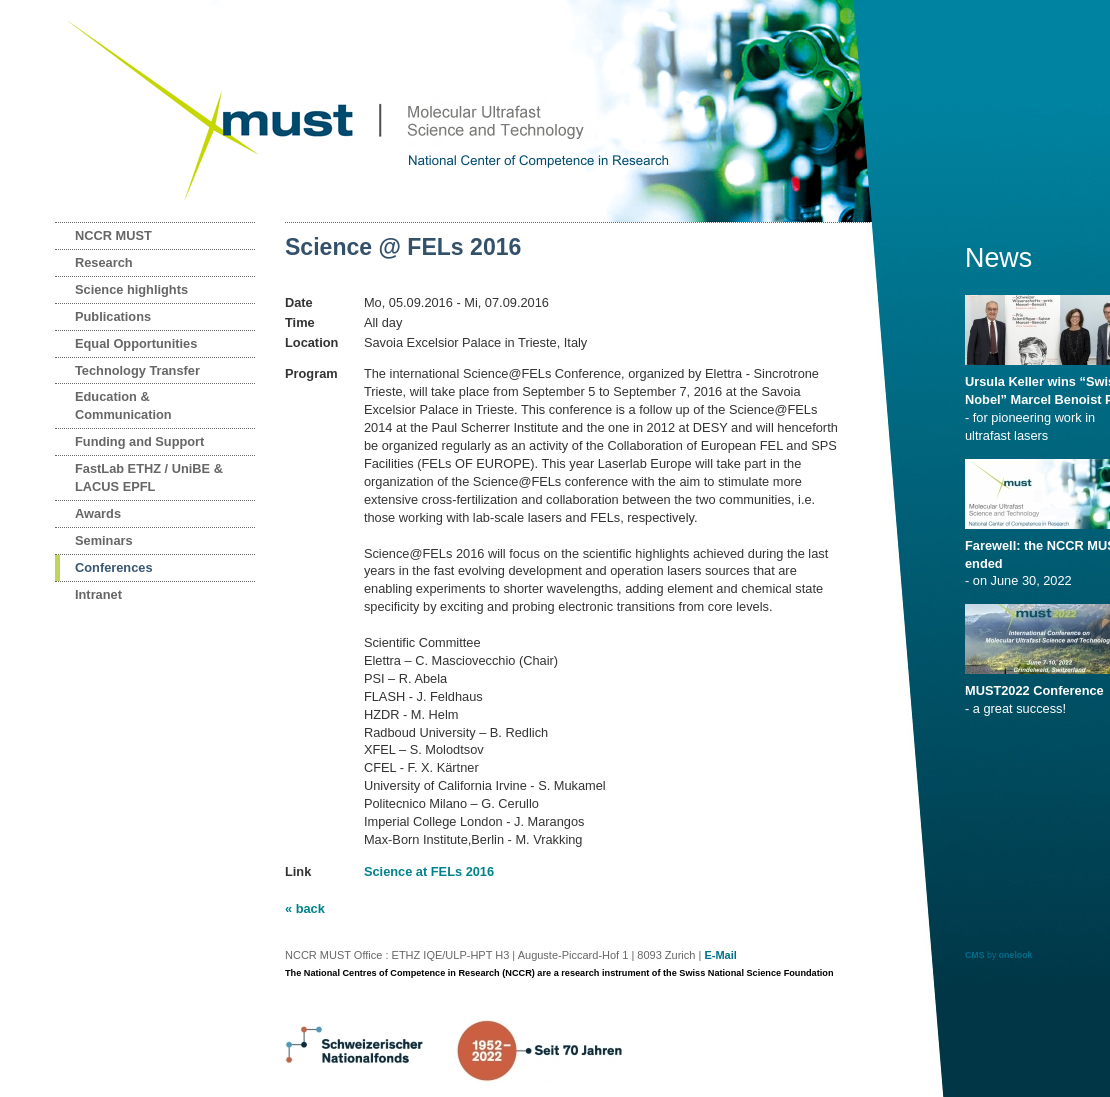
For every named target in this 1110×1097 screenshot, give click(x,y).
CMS (975, 955)
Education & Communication (123, 405)
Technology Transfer (137, 370)
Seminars (104, 540)
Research (104, 262)
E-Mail (720, 955)
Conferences (114, 567)
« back (305, 908)
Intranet (98, 594)
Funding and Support (139, 441)
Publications (113, 316)
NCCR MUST (113, 235)
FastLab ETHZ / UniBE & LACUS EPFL (149, 477)
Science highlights (131, 289)
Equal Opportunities (136, 343)
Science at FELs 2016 (429, 871)
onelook (1016, 955)
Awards (98, 513)
